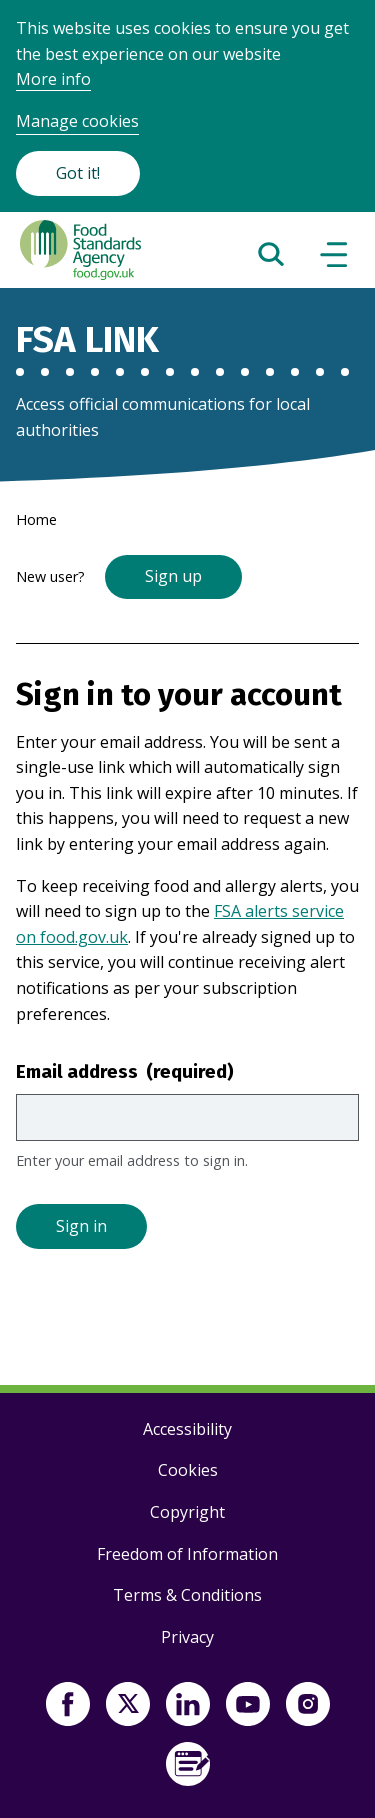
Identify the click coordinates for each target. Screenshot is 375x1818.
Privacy (187, 1637)
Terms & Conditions (187, 1595)
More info (53, 79)
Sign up (173, 576)
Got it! (78, 173)
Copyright (187, 1512)
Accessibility (187, 1429)
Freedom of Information (187, 1554)
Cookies (188, 1470)
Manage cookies (77, 121)
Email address (125, 1071)
